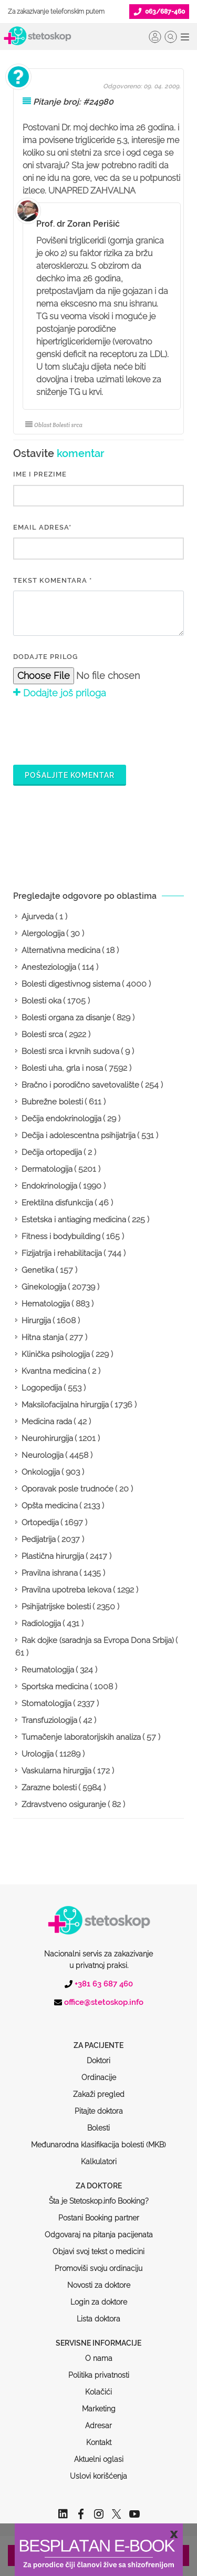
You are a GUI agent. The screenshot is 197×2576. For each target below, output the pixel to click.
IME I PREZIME (40, 474)
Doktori (98, 2020)
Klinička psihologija (56, 1354)
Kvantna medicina (54, 1371)
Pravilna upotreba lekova (66, 1590)
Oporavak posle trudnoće (67, 1489)
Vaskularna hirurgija (56, 1771)
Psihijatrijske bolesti (56, 1606)
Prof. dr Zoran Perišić (78, 224)
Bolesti (98, 2088)
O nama (98, 2318)
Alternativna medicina (61, 950)
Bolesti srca (42, 1034)
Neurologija (43, 1455)
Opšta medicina (50, 1505)
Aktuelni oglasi (98, 2419)
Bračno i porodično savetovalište (80, 1085)
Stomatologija (46, 1703)
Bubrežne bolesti (52, 1102)
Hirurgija (36, 1320)
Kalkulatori (99, 2121)
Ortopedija (40, 1522)
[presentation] (93, 730)
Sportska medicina (55, 1686)
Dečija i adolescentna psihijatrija (79, 1135)
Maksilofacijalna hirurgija (65, 1404)
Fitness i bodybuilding (61, 1236)
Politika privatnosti (98, 2335)
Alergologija (43, 933)
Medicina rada (47, 1421)
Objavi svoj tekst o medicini (98, 2211)
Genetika (38, 1270)
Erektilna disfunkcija (57, 1203)
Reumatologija (48, 1670)
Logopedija (42, 1388)
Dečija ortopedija (52, 1152)
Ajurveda (38, 916)
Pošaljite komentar (70, 775)
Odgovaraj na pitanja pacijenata (99, 2194)
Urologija (38, 1754)
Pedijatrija (39, 1539)
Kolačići (98, 2352)
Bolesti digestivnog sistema (71, 984)
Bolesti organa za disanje (66, 1017)
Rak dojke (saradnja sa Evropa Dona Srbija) (98, 1640)
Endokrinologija (49, 1186)
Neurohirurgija (47, 1438)
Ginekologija (44, 1287)
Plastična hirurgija (53, 1556)
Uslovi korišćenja (98, 2436)
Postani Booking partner (98, 2178)
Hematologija (46, 1304)
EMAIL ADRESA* (42, 527)
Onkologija (41, 1472)
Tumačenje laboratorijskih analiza (81, 1737)
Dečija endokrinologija (61, 1118)
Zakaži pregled (99, 2054)
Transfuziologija (49, 1720)
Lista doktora (98, 2279)
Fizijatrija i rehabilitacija (62, 1253)
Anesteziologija (49, 967)
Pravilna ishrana (50, 1573)
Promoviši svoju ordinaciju (98, 2228)
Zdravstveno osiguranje (64, 1804)
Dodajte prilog (45, 657)
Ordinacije (98, 2037)
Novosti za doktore (98, 2245)
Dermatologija (47, 1169)
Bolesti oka (41, 1001)
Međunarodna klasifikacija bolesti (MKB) (98, 2105)
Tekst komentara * (52, 580)
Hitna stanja (43, 1337)
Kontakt (98, 2402)
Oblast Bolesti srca (53, 425)
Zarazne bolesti (49, 1787)
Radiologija (41, 1623)
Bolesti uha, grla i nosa (62, 1068)
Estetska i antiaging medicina (74, 1219)
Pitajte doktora (99, 2071)
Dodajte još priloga (59, 692)
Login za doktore (98, 2262)
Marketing (99, 2369)
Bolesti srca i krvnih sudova (70, 1051)
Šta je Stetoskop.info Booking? (99, 2161)
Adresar (98, 2385)
